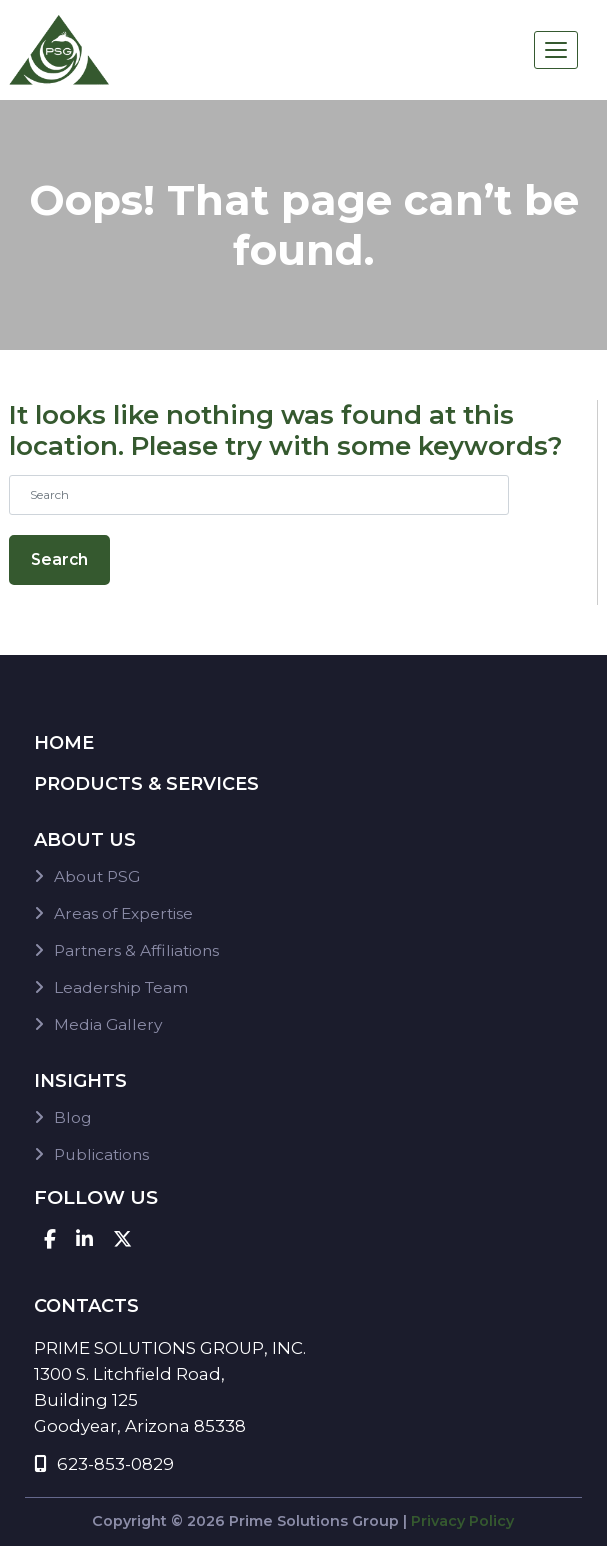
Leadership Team (121, 987)
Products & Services (146, 784)
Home (64, 743)
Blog (73, 1117)
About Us (85, 840)
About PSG (97, 876)
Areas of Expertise (123, 913)
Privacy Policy (462, 1521)
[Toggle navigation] (556, 50)
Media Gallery (108, 1024)
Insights (80, 1081)
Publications (101, 1154)
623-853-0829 (104, 1464)
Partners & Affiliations (136, 950)
